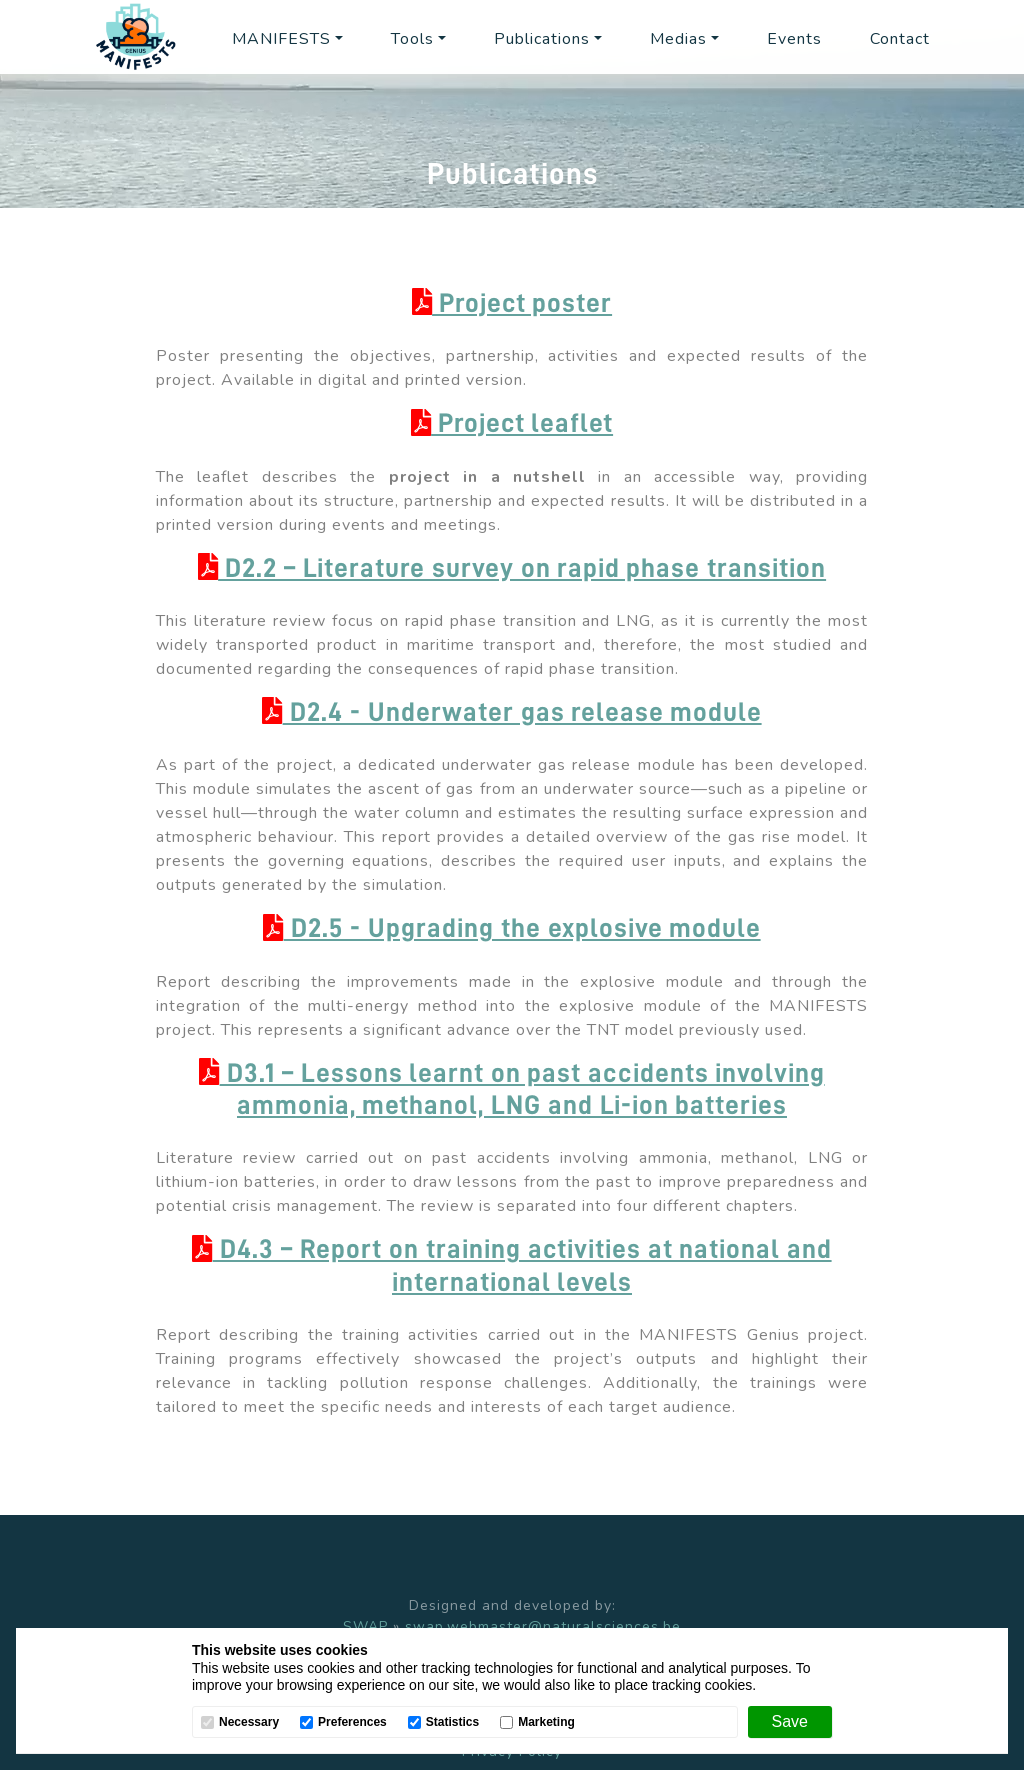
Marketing (546, 1722)
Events (794, 39)
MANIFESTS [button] (281, 39)
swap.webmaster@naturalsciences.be (543, 1626)
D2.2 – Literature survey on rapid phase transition (512, 568)
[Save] (790, 1722)
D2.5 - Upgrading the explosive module (511, 928)
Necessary (249, 1722)
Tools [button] (412, 39)
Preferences (352, 1722)
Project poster (512, 303)
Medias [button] (678, 39)
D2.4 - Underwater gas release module (511, 712)
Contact (900, 39)
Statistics (452, 1722)
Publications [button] (542, 39)
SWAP (365, 1626)
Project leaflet (512, 423)
